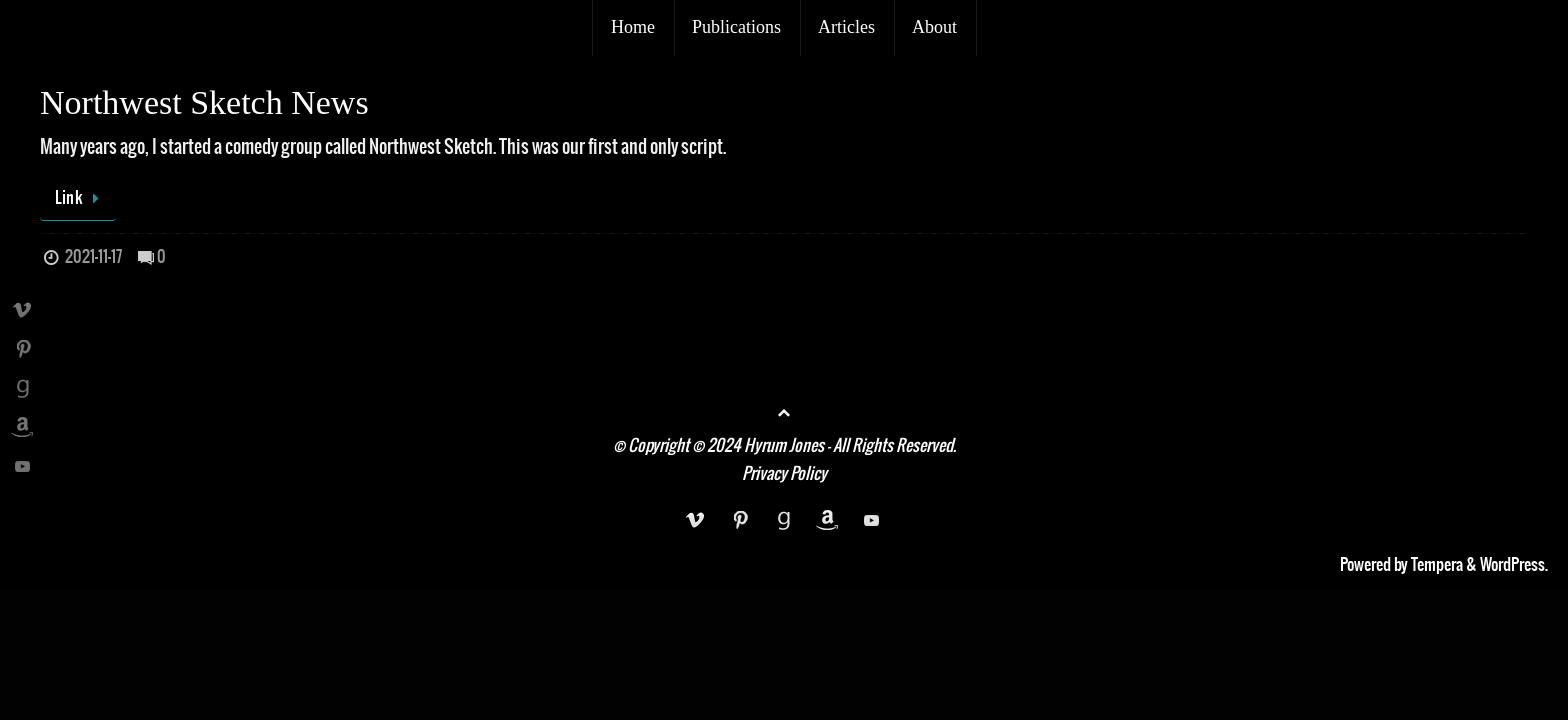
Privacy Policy (784, 474)
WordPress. (1514, 565)
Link (81, 198)
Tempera (1437, 565)
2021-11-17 (93, 257)
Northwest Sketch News (204, 102)
